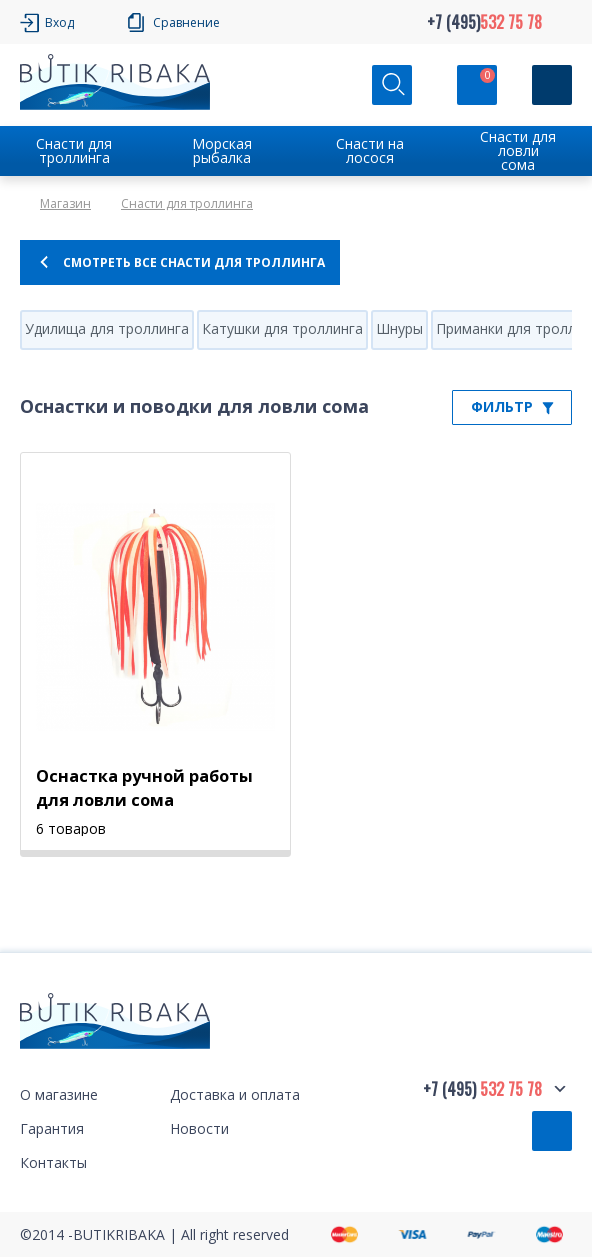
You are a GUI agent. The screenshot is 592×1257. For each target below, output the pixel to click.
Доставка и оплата (235, 1094)
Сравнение (186, 22)
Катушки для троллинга (282, 328)
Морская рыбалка (222, 150)
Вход (59, 22)
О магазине (59, 1094)
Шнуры (399, 328)
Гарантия (52, 1128)
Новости (199, 1128)
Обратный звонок (552, 1131)
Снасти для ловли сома (518, 150)
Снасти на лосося (370, 150)
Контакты (53, 1162)
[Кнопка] (552, 85)
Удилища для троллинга (107, 328)
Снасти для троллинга (74, 150)
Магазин (65, 203)
